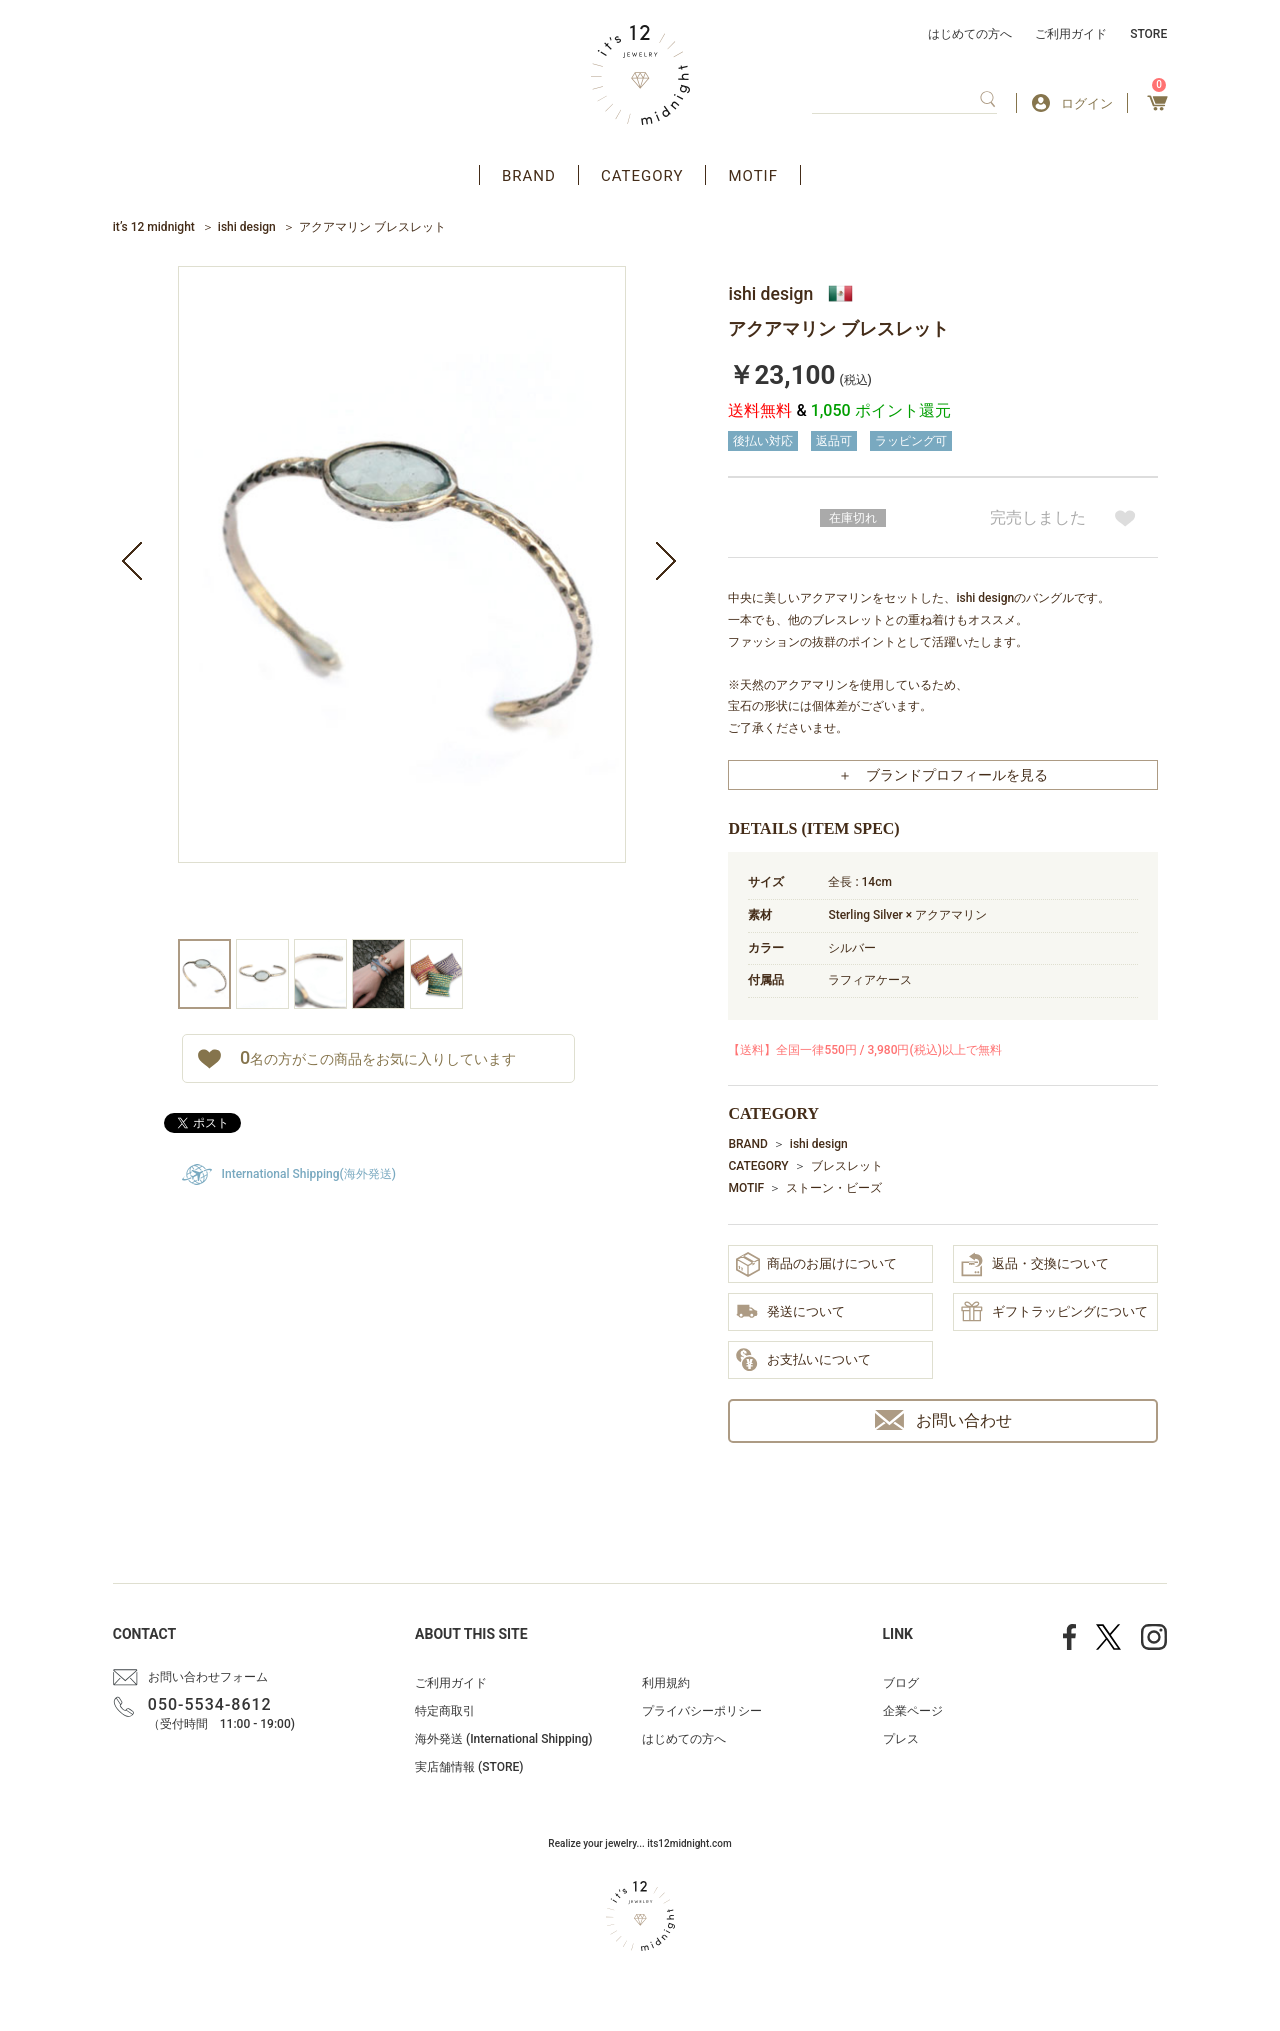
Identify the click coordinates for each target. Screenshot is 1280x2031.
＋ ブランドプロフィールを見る (943, 775)
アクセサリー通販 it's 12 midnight (640, 75)
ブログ (901, 1683)
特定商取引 (445, 1711)
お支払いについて (803, 1361)
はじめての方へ (970, 34)
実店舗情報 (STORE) (469, 1767)
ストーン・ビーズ (834, 1188)
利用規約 (666, 1683)
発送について (790, 1313)
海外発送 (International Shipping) (503, 1739)
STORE (1148, 34)
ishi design (247, 227)
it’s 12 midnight (154, 227)
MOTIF (753, 176)
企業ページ (913, 1711)
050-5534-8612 (210, 1704)
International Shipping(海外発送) (309, 1174)
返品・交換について (1035, 1265)
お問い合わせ (943, 1420)
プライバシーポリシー (702, 1711)
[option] (402, 602)
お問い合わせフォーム (208, 1677)
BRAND (529, 176)
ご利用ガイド (1071, 34)
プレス (901, 1739)
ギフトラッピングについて (1054, 1313)
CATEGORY (642, 176)
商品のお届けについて (816, 1264)
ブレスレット (847, 1166)
